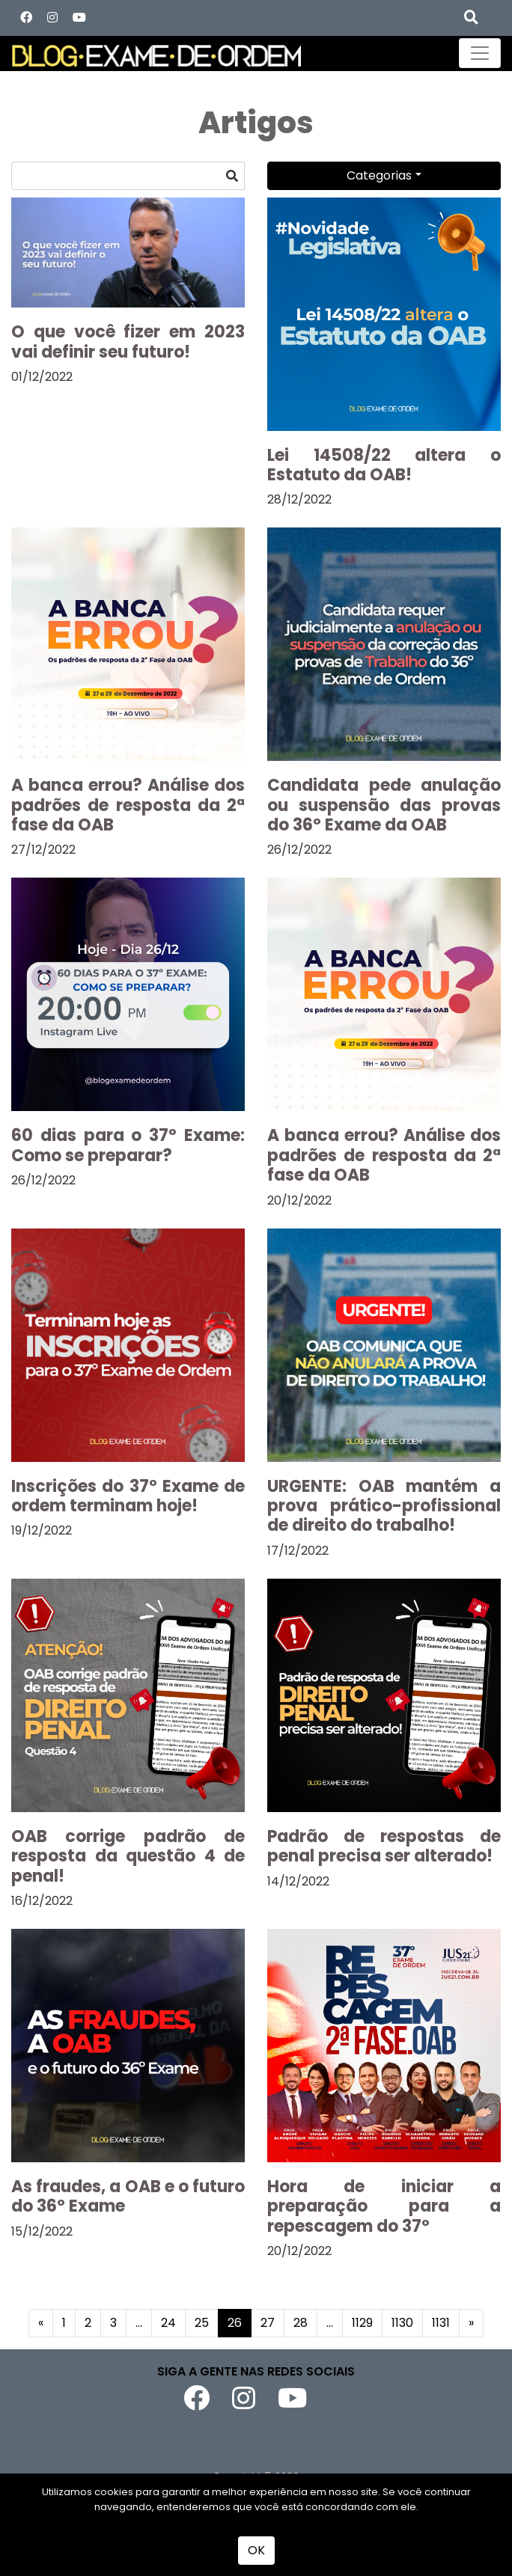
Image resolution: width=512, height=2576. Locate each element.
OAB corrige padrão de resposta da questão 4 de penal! (128, 1856)
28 (300, 2322)
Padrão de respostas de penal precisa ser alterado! (384, 1846)
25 (202, 2322)
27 (267, 2322)
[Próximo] (471, 2323)
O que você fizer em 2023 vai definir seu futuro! (128, 341)
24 (168, 2322)
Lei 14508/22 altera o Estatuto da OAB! (384, 465)
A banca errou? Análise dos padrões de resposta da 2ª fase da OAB (128, 805)
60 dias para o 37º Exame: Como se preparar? (128, 1145)
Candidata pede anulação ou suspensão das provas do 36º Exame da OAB (384, 805)
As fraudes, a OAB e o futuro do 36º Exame (128, 2196)
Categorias (379, 175)
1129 (362, 2322)
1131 (441, 2322)
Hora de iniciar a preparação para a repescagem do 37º (384, 2206)
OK (256, 2550)
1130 (402, 2322)
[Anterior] (40, 2323)
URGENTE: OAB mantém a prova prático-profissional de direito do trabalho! (384, 1506)
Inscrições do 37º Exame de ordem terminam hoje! (128, 1496)
